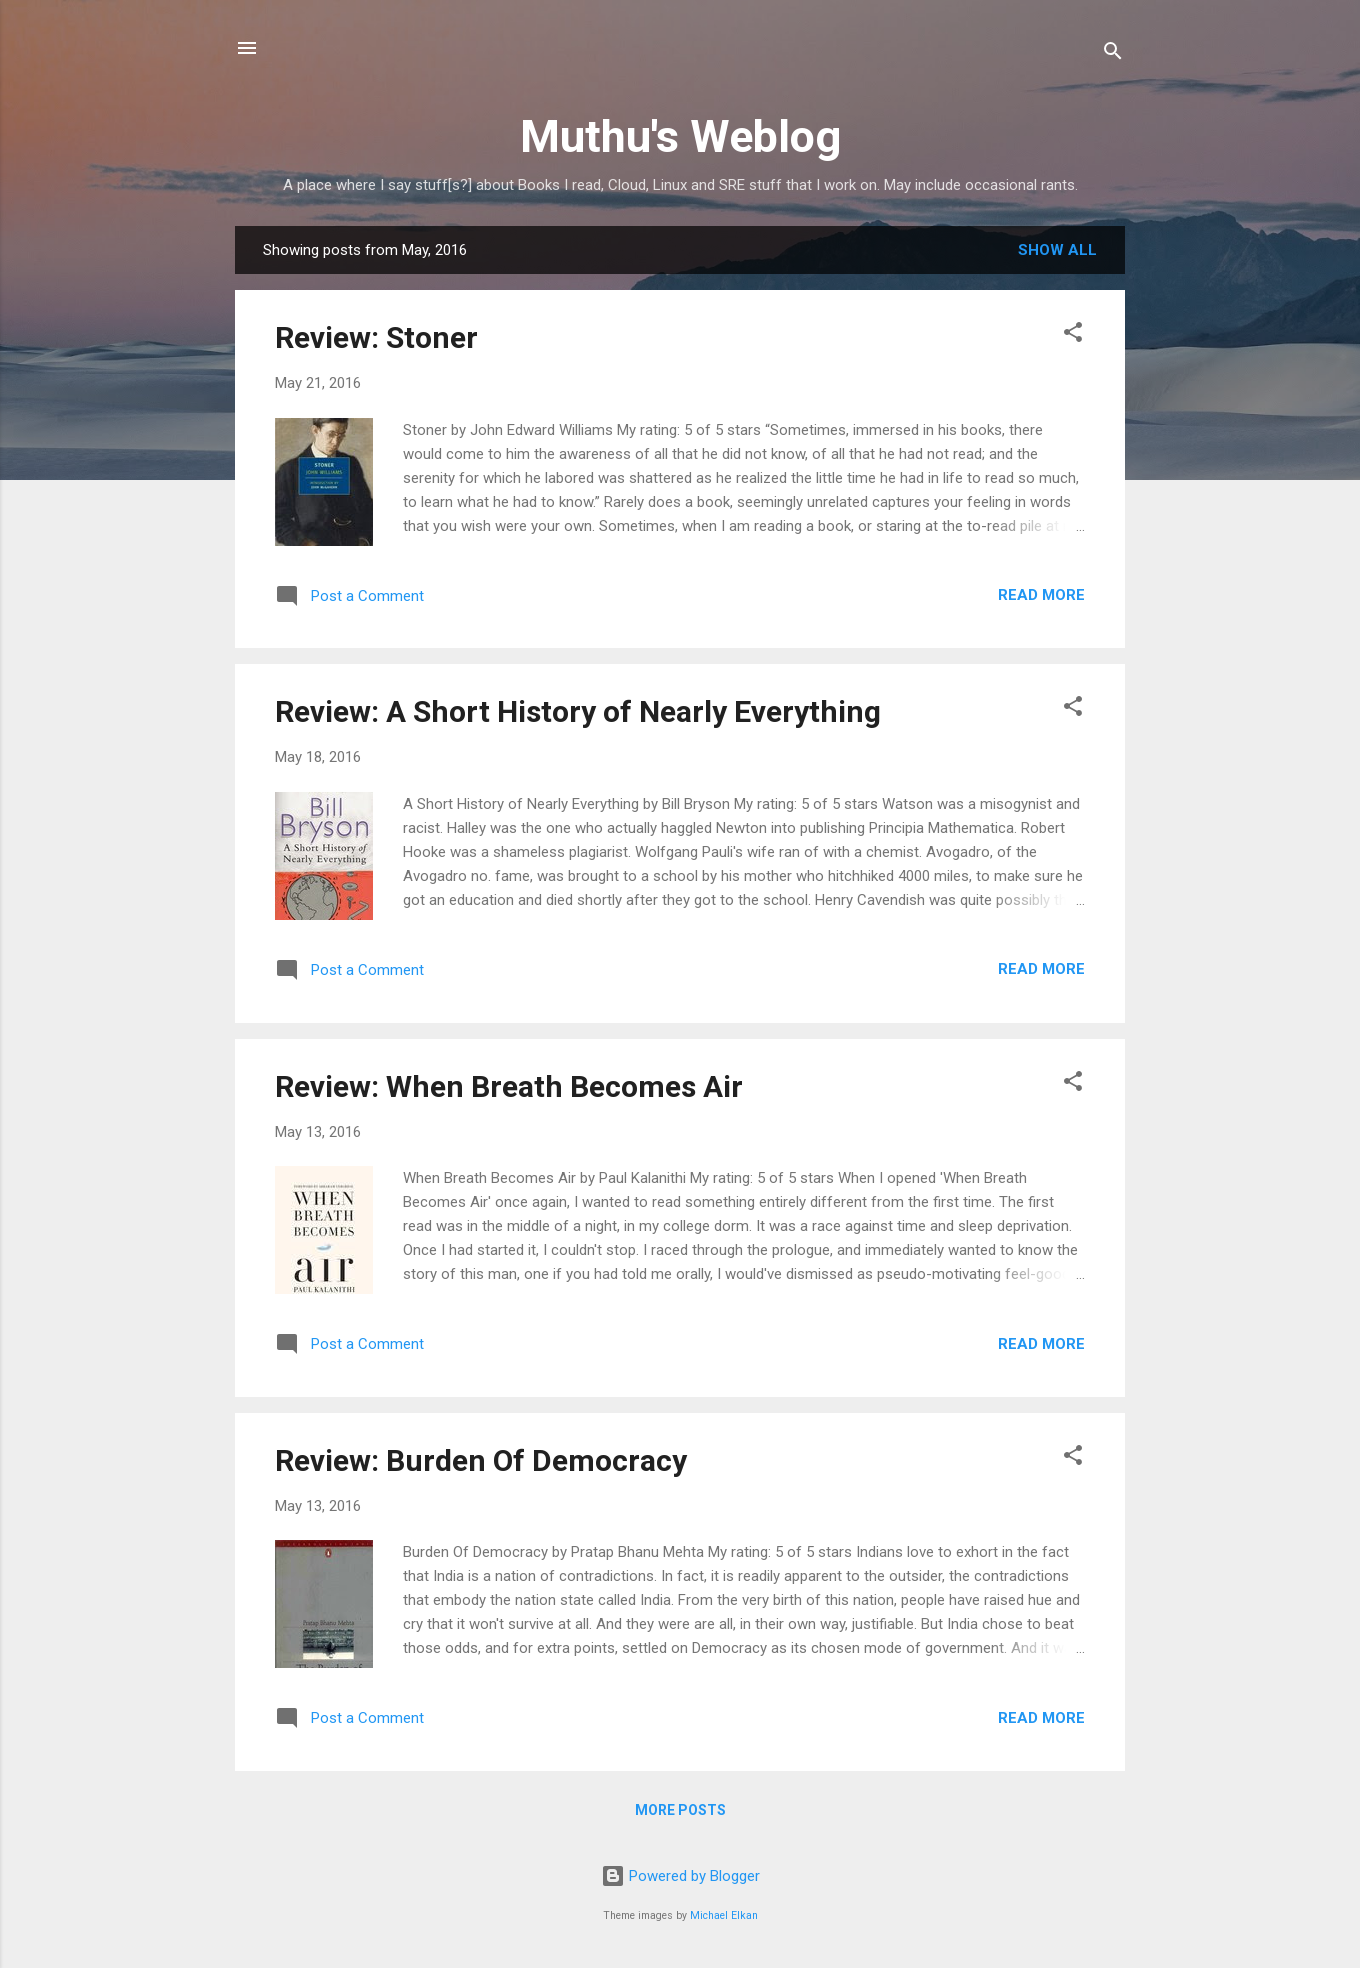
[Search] (1113, 54)
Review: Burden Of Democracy (481, 1460)
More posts (680, 1810)
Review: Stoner (376, 337)
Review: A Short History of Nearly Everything (578, 711)
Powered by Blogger (680, 1876)
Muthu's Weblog (680, 136)
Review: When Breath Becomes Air (509, 1086)
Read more (1041, 595)
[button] (1073, 335)
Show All (1057, 250)
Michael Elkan (724, 1915)
